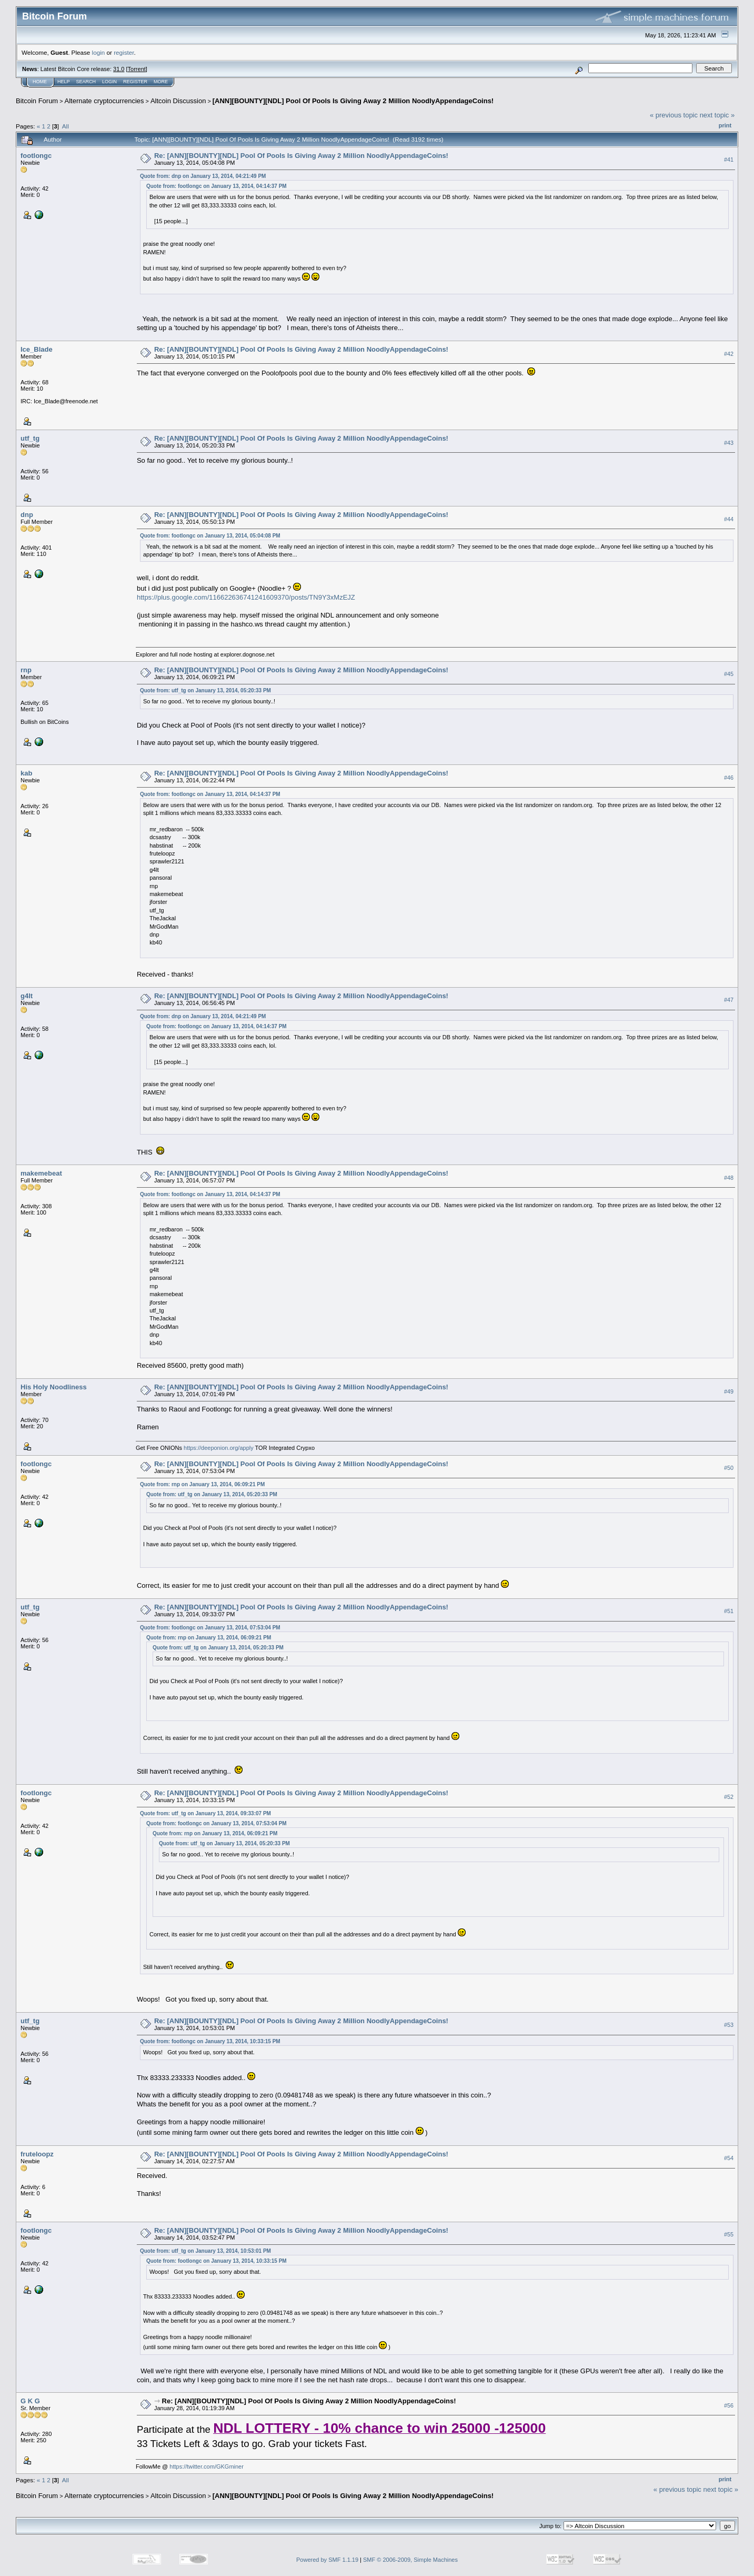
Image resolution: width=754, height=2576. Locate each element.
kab (26, 773)
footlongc (36, 156)
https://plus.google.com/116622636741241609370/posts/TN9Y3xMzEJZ (246, 597)
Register (135, 81)
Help (63, 81)
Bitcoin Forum (37, 101)
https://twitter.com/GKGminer (206, 2466)
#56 (728, 2405)
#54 (728, 2158)
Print (725, 125)
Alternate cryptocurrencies (104, 101)
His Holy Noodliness (54, 1387)
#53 (728, 2025)
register (124, 52)
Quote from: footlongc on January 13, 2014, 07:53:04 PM (210, 1627)
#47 (728, 1000)
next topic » (717, 115)
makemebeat (41, 1173)
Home (40, 81)
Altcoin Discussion (178, 101)
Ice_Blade (37, 349)
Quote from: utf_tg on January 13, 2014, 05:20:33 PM (205, 690)
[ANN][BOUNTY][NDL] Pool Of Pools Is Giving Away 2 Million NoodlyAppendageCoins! (353, 101)
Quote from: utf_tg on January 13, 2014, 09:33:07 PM (205, 1813)
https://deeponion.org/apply (219, 1448)
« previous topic (674, 115)
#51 (728, 1611)
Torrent (137, 69)
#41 (728, 159)
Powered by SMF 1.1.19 (327, 2560)
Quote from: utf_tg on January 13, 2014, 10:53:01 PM (205, 2251)
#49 (728, 1391)
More (161, 81)
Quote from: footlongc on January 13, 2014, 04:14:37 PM (216, 186)
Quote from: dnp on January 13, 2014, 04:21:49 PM (203, 176)
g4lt (27, 996)
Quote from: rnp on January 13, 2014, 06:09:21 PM (202, 1484)
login (98, 52)
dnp (27, 515)
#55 (728, 2234)
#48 (728, 1178)
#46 (728, 777)
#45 (728, 674)
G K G (30, 2401)
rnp (26, 670)
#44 (728, 519)
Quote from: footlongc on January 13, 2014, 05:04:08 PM (210, 536)
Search (86, 81)
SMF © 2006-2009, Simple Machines (410, 2560)
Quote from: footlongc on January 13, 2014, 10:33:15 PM (210, 2041)
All (65, 126)
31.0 (118, 69)
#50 (728, 1468)
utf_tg (30, 438)
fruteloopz (37, 2154)
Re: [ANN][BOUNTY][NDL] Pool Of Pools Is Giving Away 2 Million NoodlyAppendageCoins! (301, 156)
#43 (728, 443)
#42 (728, 354)
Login (109, 81)
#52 (728, 1797)
